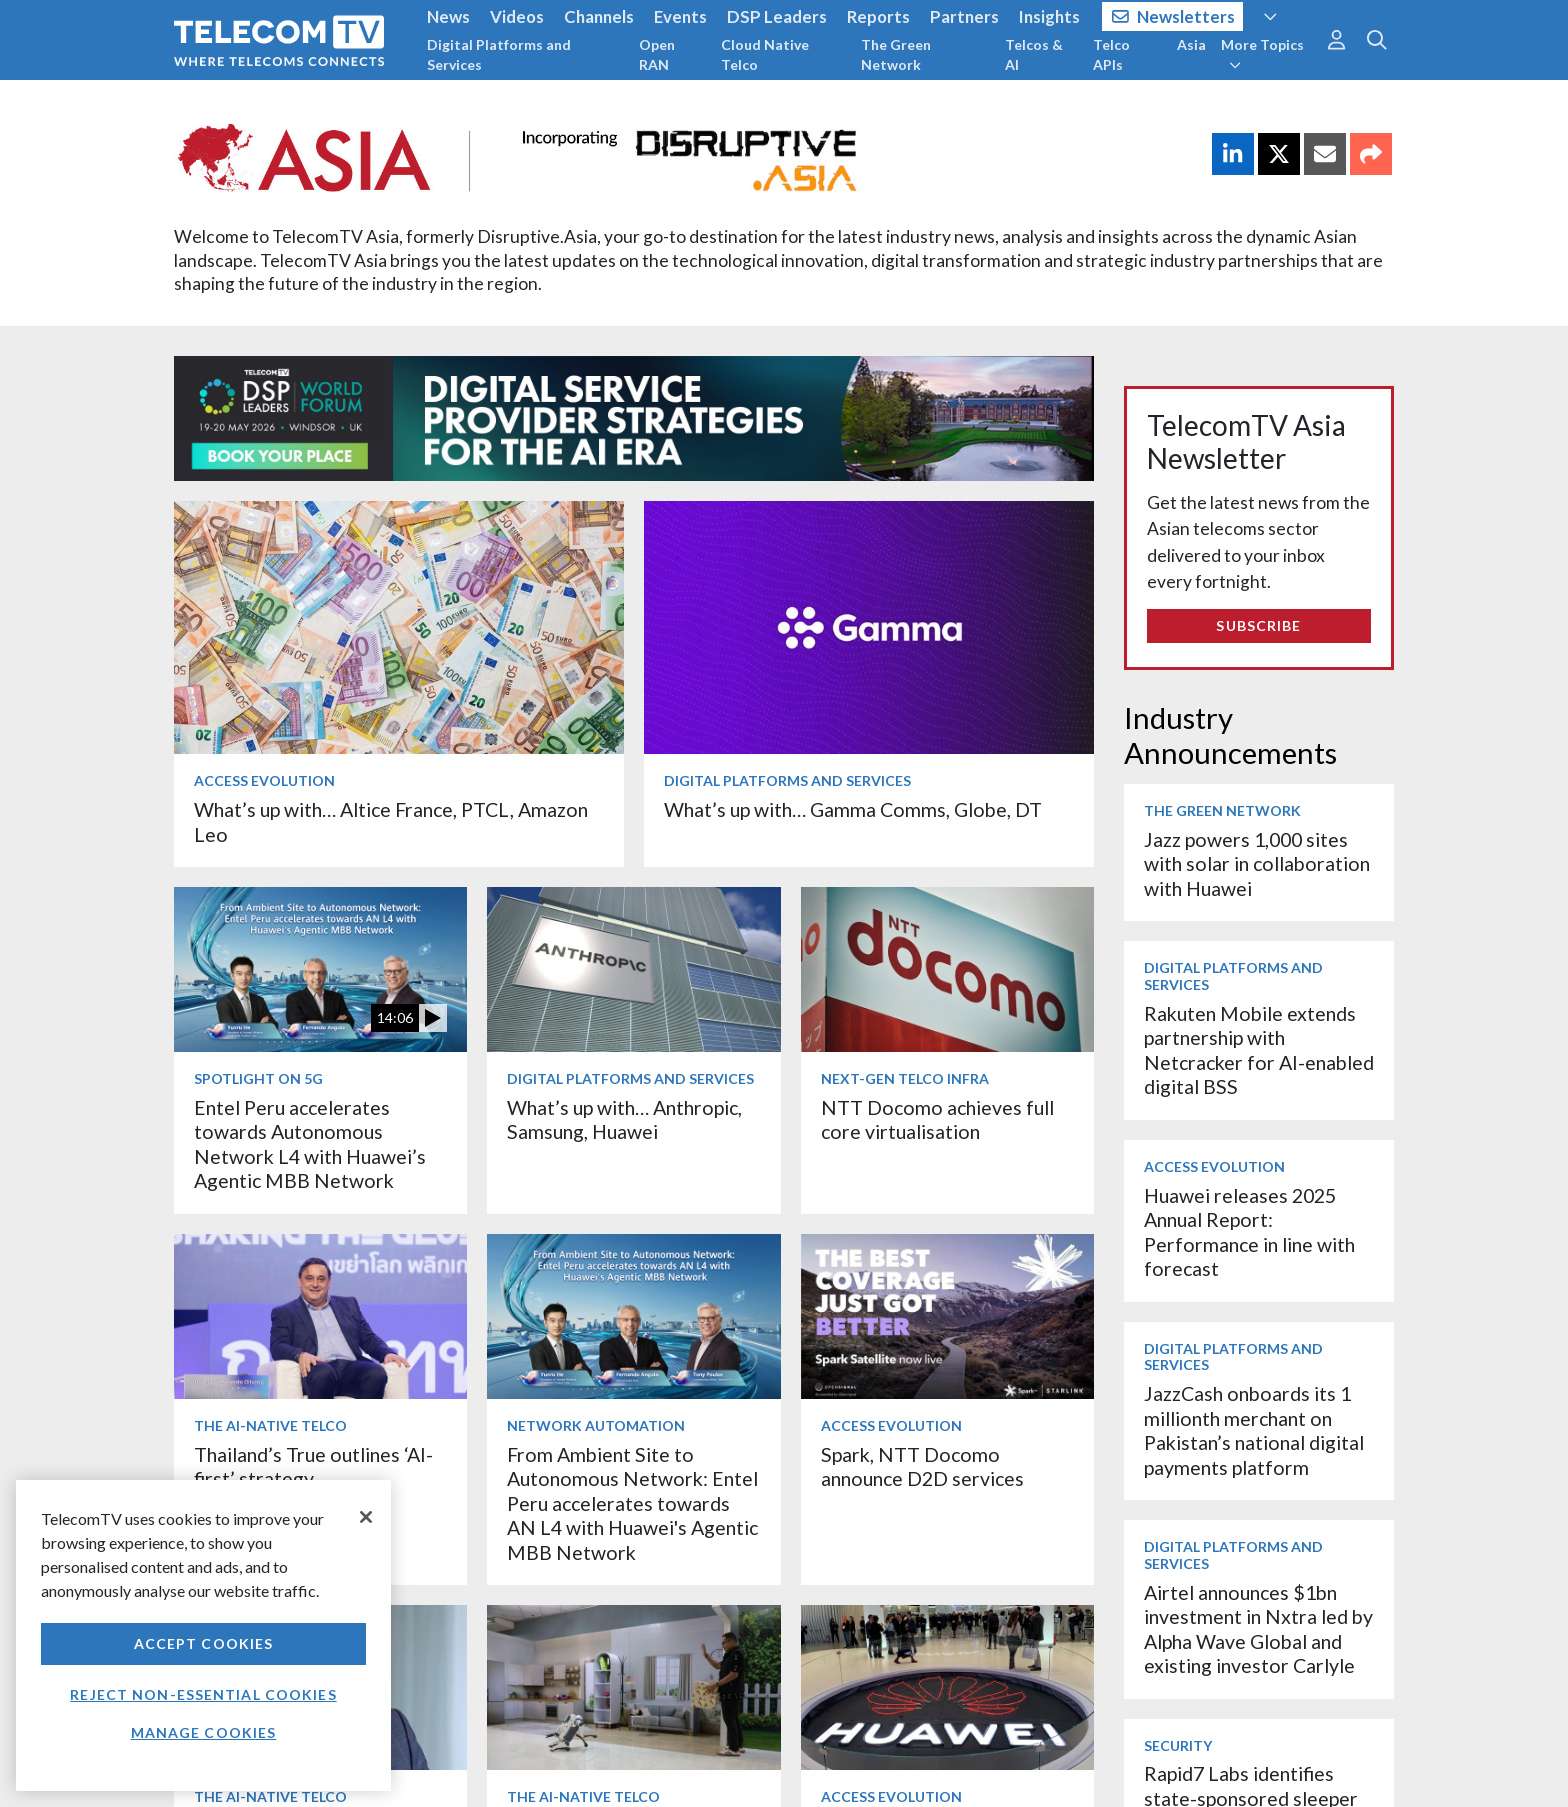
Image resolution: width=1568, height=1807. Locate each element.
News (448, 16)
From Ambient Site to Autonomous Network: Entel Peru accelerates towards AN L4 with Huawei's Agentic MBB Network (632, 1503)
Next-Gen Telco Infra (905, 1078)
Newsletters (1173, 16)
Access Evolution (264, 780)
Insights (1049, 16)
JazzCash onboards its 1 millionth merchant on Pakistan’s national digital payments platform (1254, 1430)
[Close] (366, 1517)
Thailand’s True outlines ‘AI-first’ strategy (313, 1466)
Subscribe (1258, 625)
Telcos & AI (1034, 54)
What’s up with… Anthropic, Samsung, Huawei (624, 1119)
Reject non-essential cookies (203, 1694)
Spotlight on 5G (258, 1078)
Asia (1191, 44)
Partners (964, 16)
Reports (878, 16)
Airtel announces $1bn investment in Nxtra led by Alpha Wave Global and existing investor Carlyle (1258, 1629)
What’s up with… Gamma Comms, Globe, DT (853, 809)
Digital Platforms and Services (499, 54)
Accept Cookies (204, 1643)
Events (680, 16)
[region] (203, 1635)
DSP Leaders (777, 16)
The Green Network (896, 54)
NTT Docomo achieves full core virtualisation (937, 1119)
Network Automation (596, 1425)
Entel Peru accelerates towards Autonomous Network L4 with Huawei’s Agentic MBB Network (310, 1144)
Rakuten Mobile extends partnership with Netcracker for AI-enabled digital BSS (1259, 1050)
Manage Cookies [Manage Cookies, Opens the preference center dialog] (204, 1732)
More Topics (1262, 54)
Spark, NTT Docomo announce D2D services (922, 1466)
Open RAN (657, 54)
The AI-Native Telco (270, 1425)
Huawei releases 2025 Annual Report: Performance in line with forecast (1249, 1232)
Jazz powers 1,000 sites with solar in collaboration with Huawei (1257, 864)
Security (1178, 1745)
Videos (517, 16)
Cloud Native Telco (765, 54)
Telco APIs (1111, 54)
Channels (599, 16)
